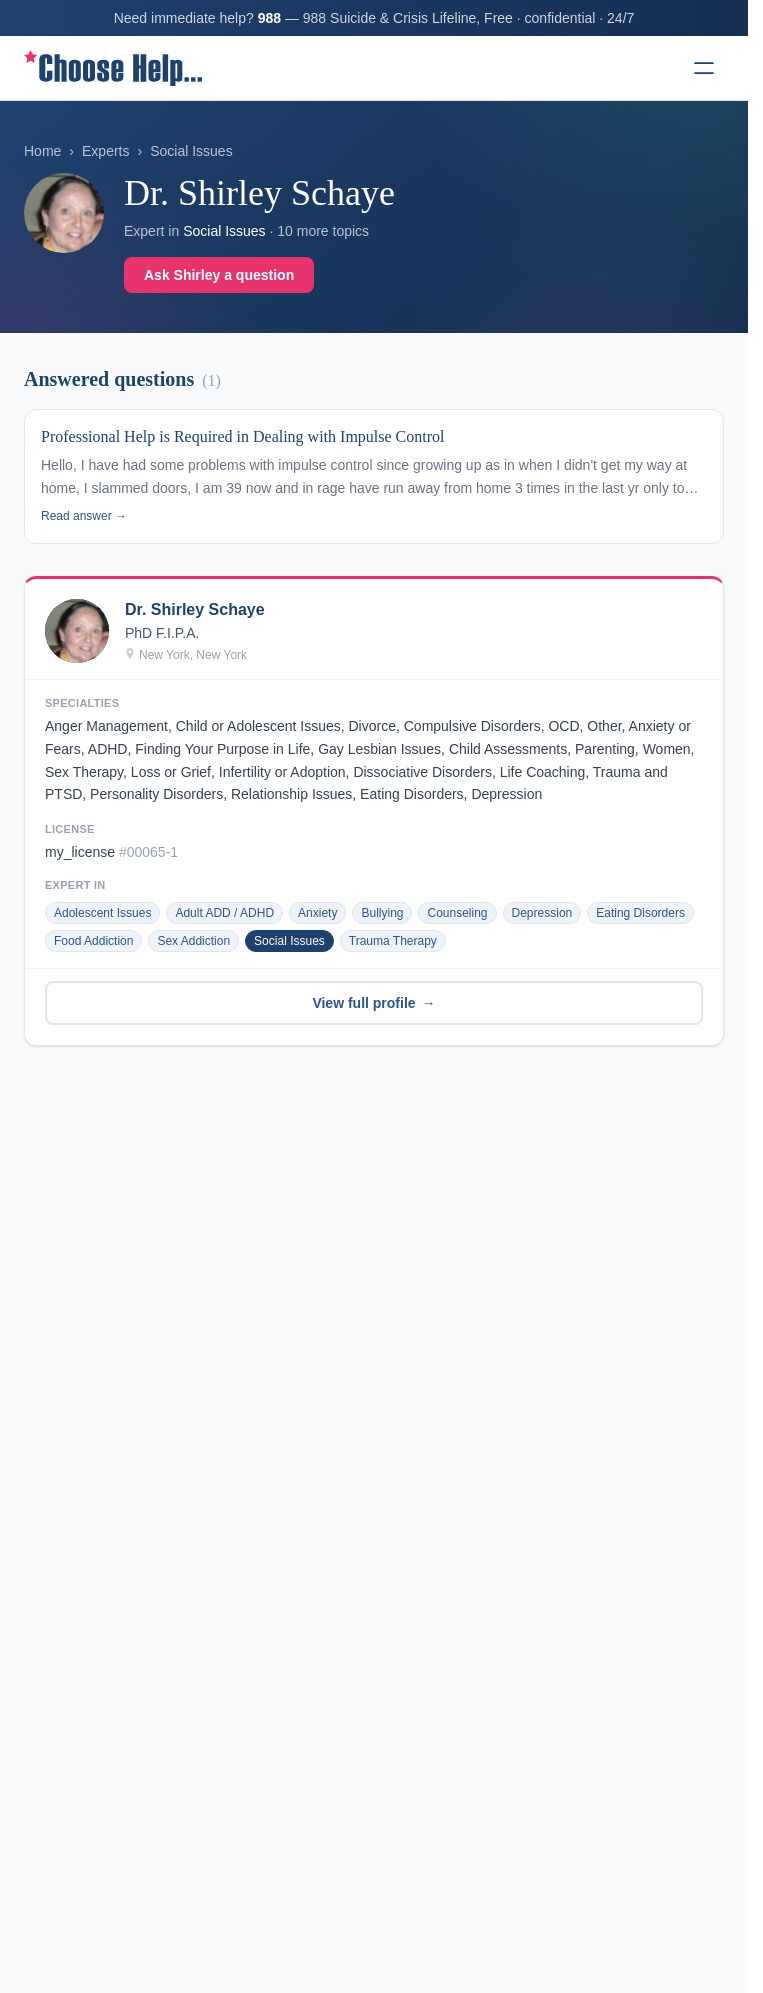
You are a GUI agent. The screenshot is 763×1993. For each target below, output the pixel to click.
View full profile (373, 1003)
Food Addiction (93, 941)
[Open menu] (704, 68)
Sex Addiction (193, 941)
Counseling (457, 913)
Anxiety (317, 913)
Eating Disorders (640, 913)
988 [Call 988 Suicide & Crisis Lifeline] (269, 18)
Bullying (382, 913)
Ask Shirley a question (219, 275)
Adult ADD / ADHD (224, 913)
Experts (105, 151)
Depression (542, 913)
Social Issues (191, 151)
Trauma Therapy (393, 941)
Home (42, 151)
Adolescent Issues (102, 913)
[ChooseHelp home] (113, 68)
